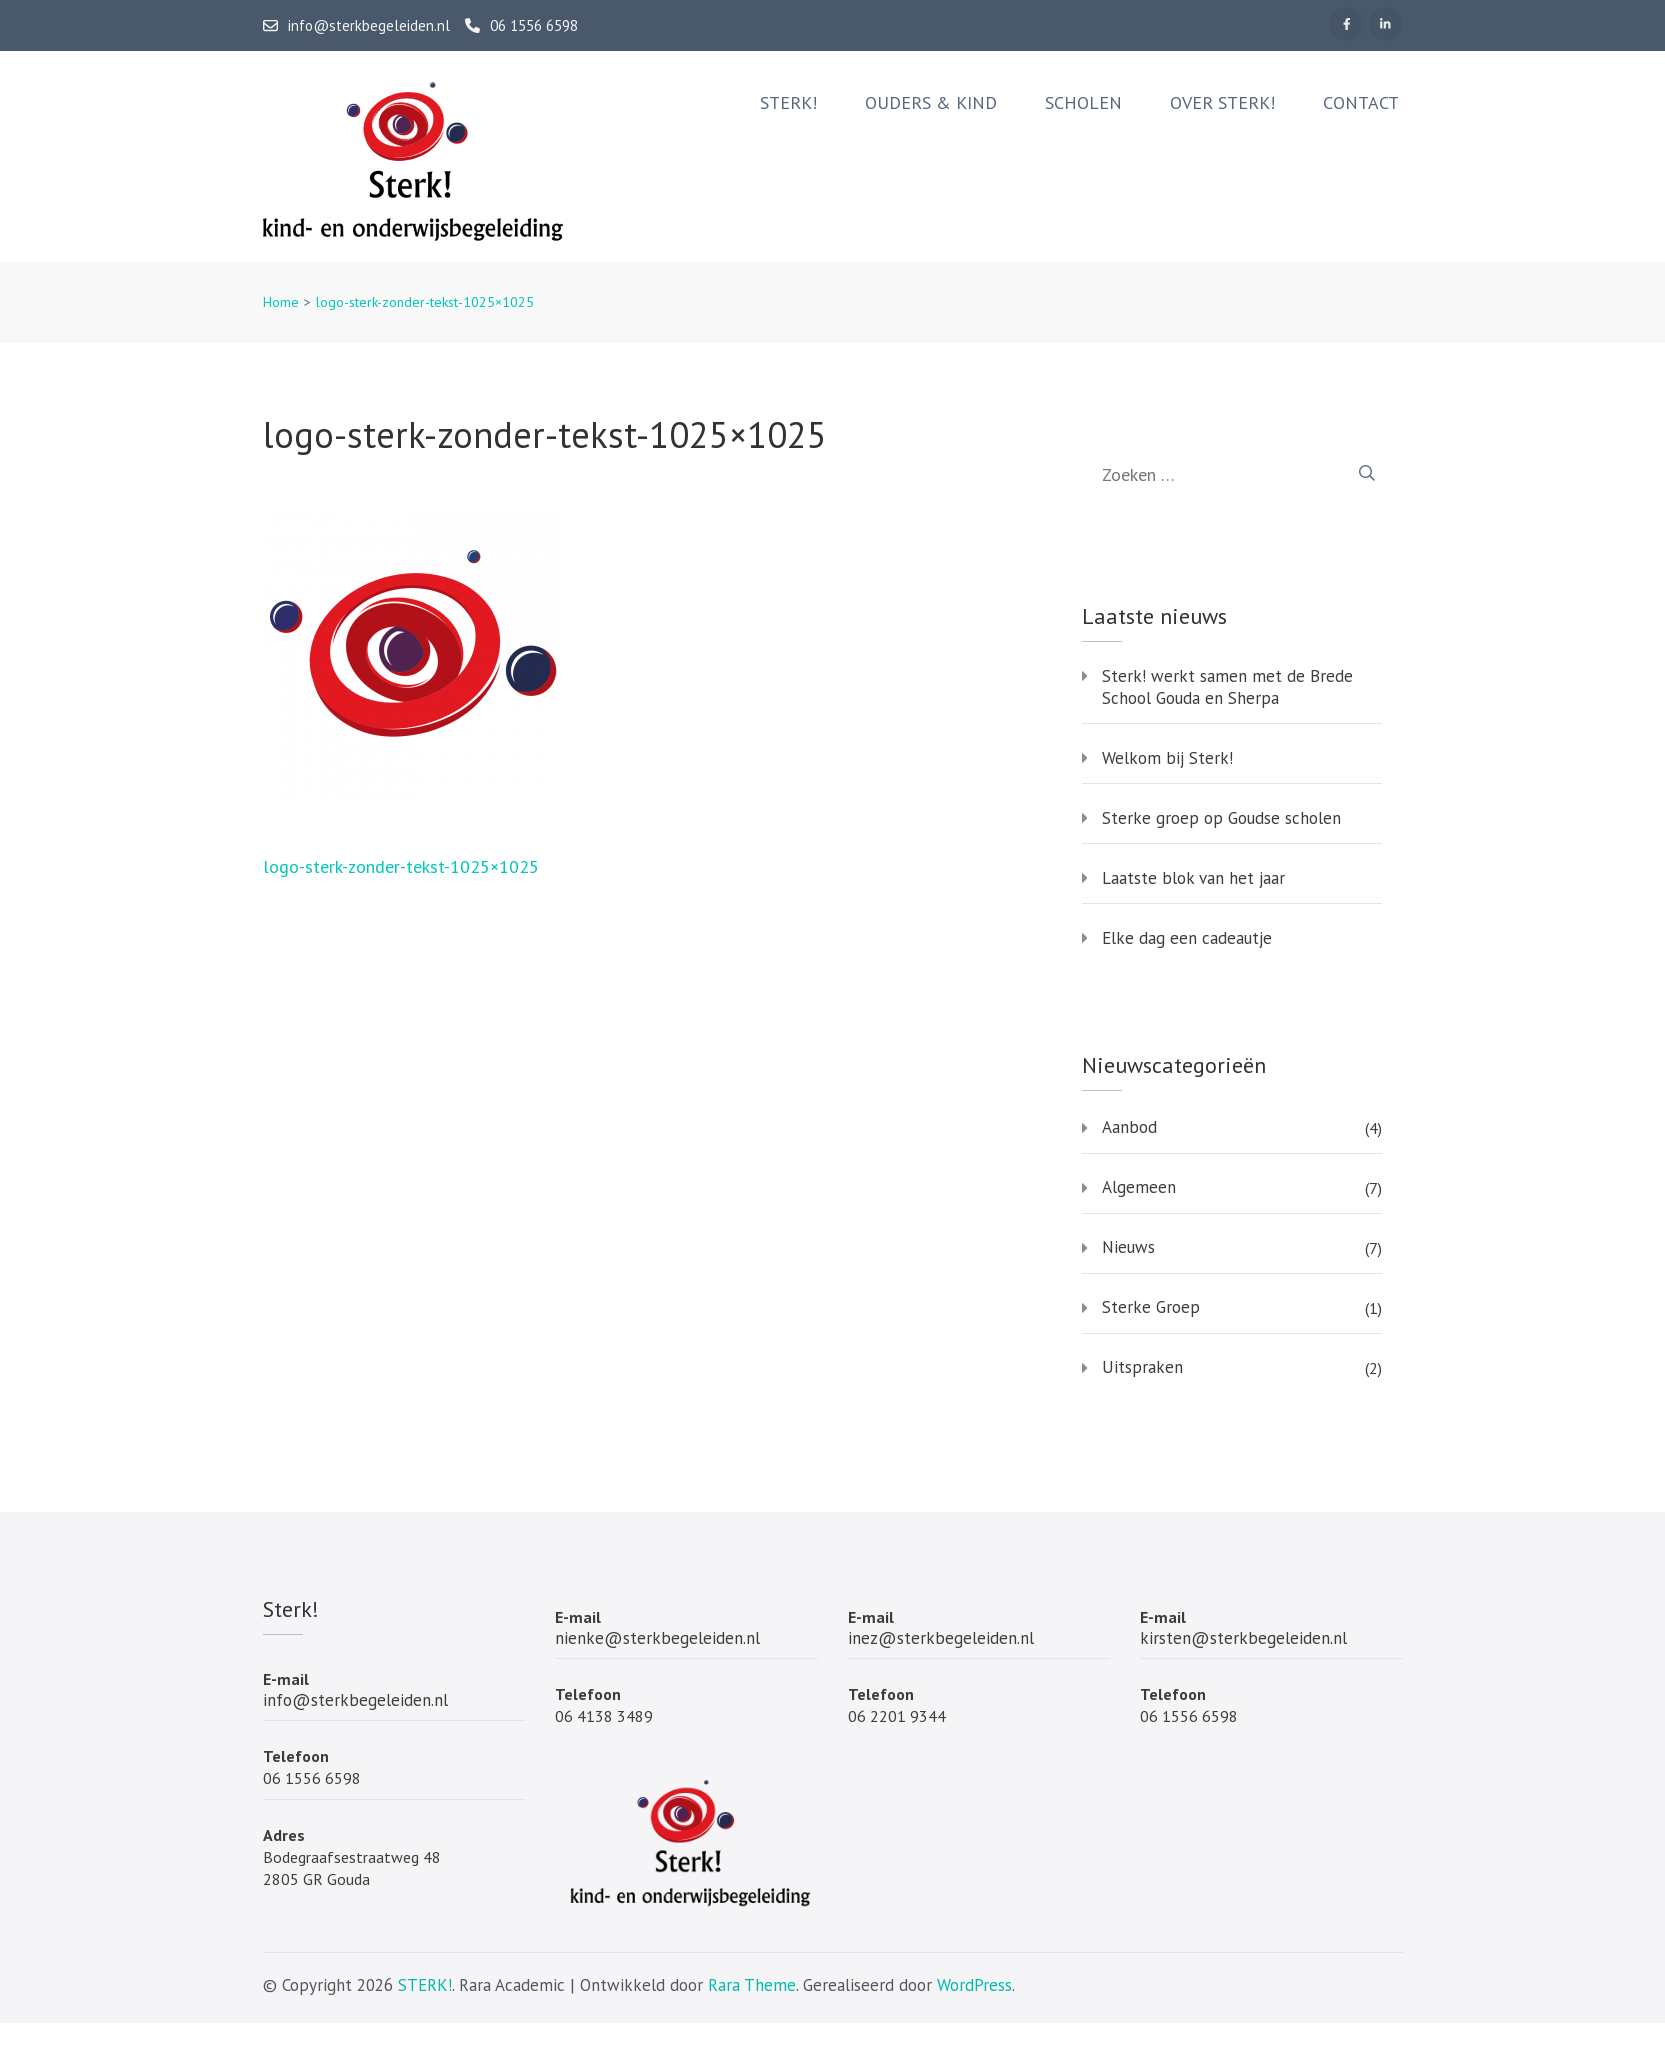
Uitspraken (1142, 1367)
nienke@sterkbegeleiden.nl (657, 1638)
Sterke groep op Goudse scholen (1221, 818)
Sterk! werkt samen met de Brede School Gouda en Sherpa (1227, 687)
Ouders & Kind (931, 103)
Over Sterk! (1222, 103)
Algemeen (1139, 1187)
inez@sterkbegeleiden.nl (941, 1638)
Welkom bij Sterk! (1167, 758)
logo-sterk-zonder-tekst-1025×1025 (401, 866)
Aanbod (1129, 1127)
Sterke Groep (1151, 1307)
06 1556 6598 (521, 26)
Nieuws (1128, 1247)
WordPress (974, 1985)
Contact (1361, 103)
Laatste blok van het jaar (1193, 878)
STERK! (425, 1985)
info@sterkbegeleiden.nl (356, 26)
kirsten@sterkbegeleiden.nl (1243, 1638)
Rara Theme (752, 1985)
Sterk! (788, 103)
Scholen (1083, 103)
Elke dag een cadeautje (1187, 938)
